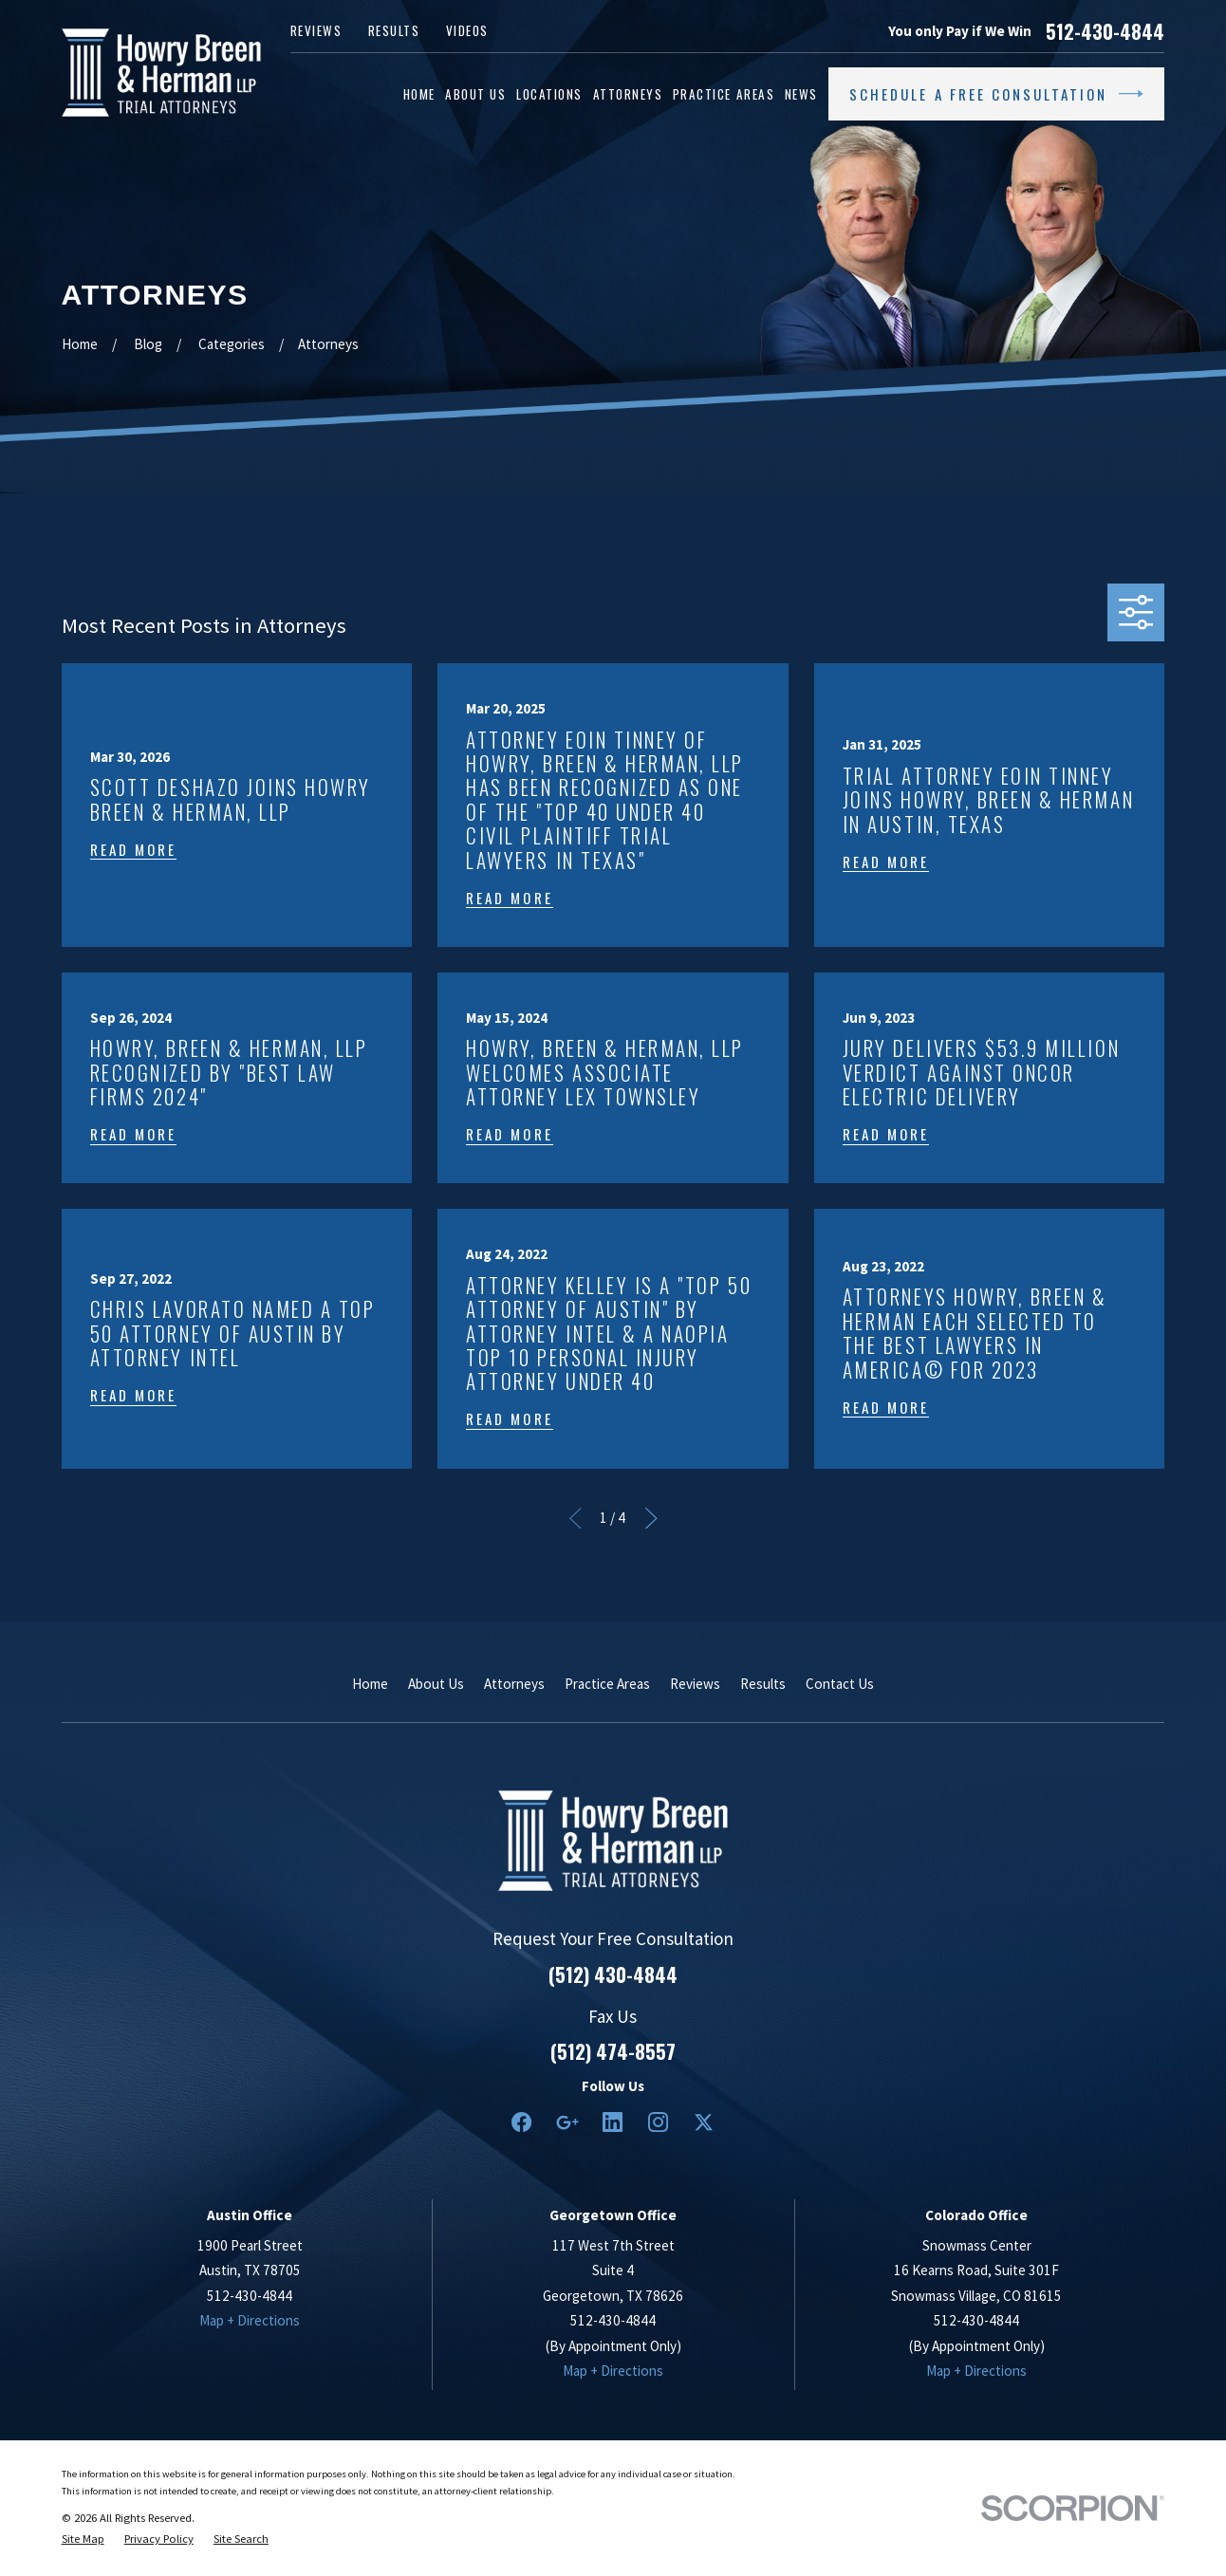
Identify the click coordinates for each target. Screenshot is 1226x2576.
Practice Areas (607, 1684)
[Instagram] (658, 2122)
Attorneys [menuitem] (628, 93)
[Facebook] (521, 2122)
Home (370, 1684)
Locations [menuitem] (549, 93)
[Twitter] (704, 2122)
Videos (467, 30)
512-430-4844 (1105, 31)
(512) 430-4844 (613, 1974)
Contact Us (840, 1684)
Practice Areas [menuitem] (723, 93)
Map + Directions (249, 2320)
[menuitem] (83, 2539)
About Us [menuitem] (475, 93)
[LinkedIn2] (612, 2122)
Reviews (316, 30)
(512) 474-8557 (613, 2051)
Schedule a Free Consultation (995, 94)
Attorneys (514, 1684)
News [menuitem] (801, 93)
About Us (436, 1684)
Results (394, 30)
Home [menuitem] (419, 93)
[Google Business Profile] (567, 2122)
